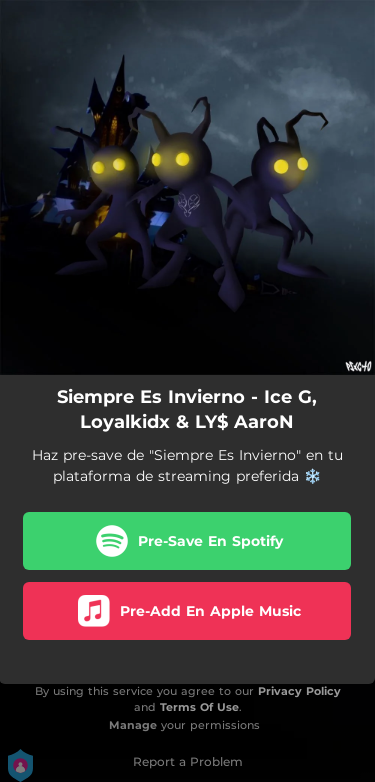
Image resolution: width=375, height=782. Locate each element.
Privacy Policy (299, 691)
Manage (133, 725)
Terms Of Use (199, 707)
